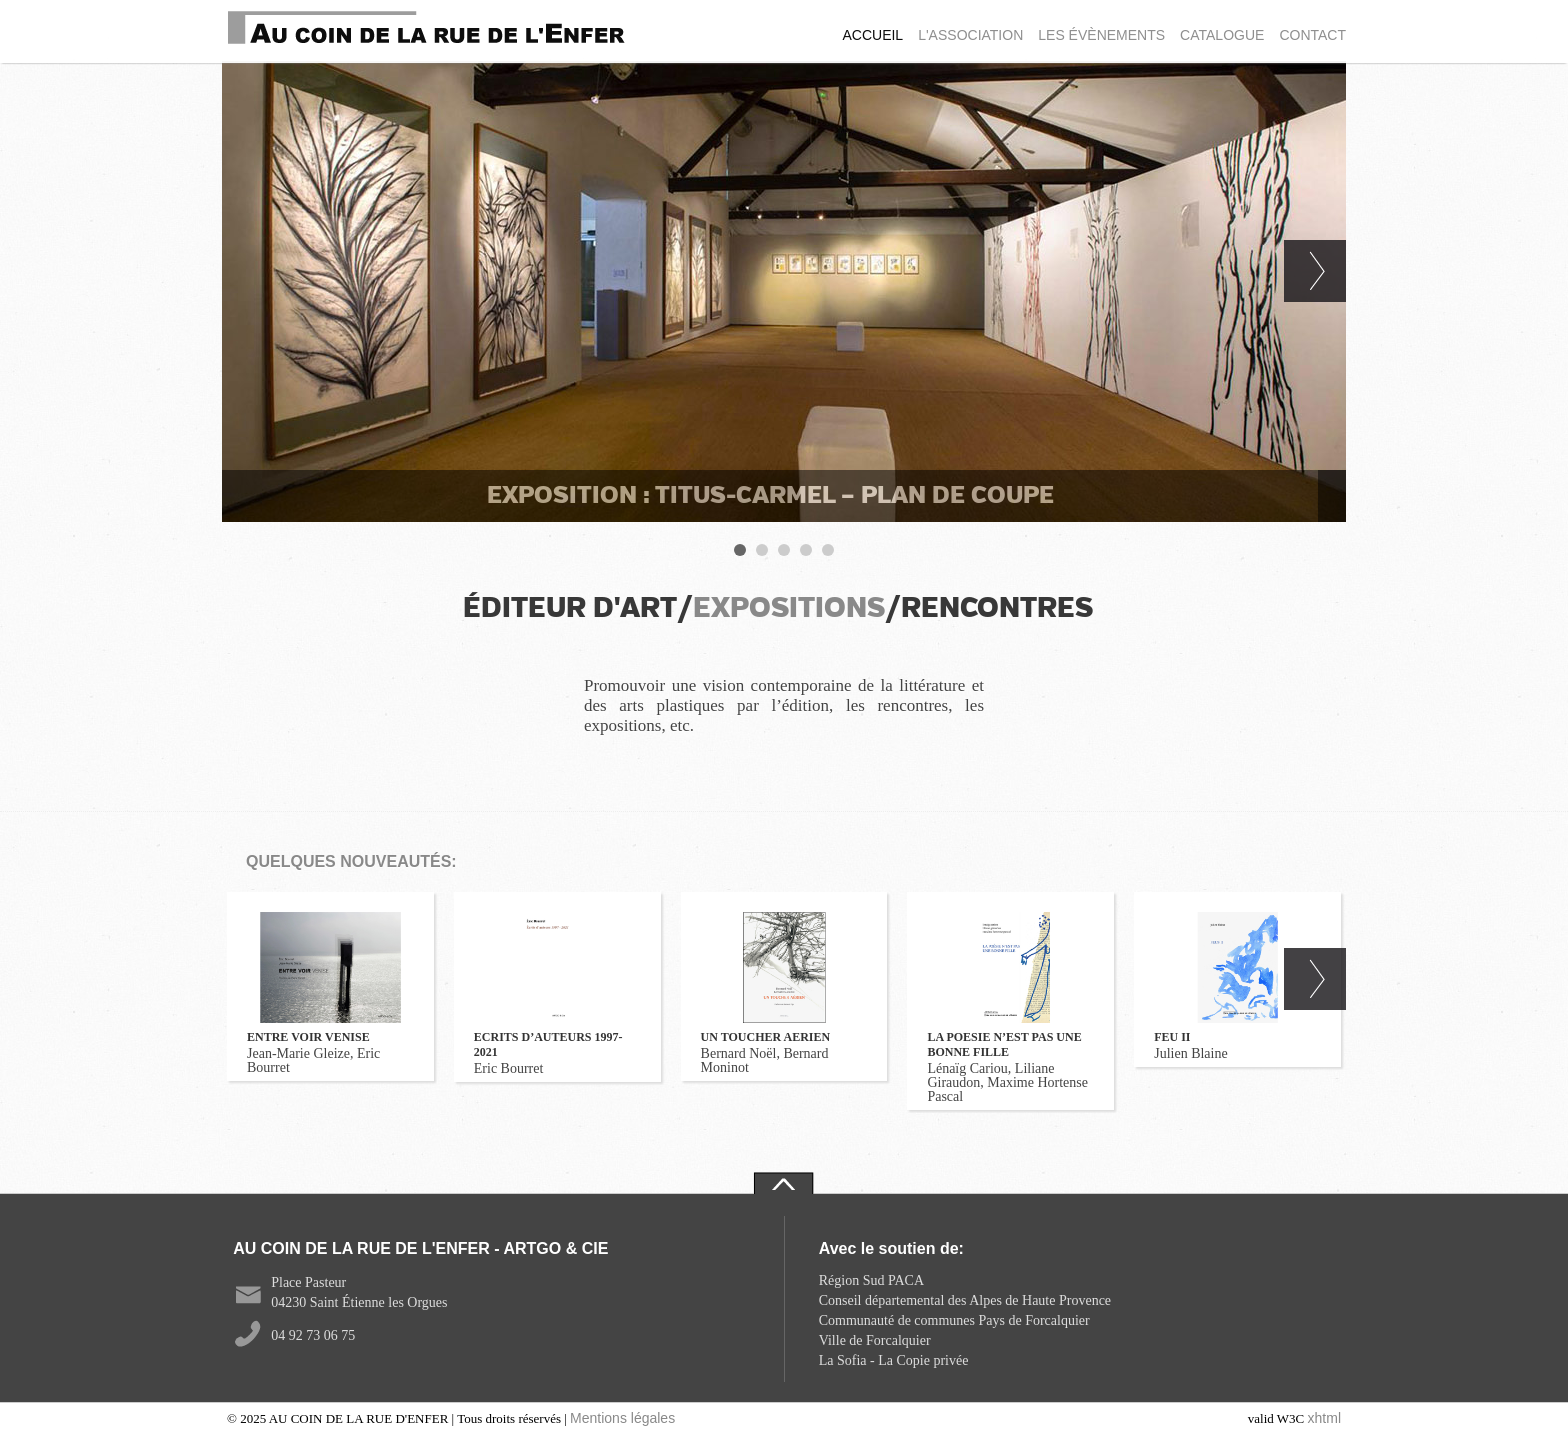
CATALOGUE (1222, 35)
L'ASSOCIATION (970, 35)
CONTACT (1312, 35)
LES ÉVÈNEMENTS (1101, 35)
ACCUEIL (872, 35)
